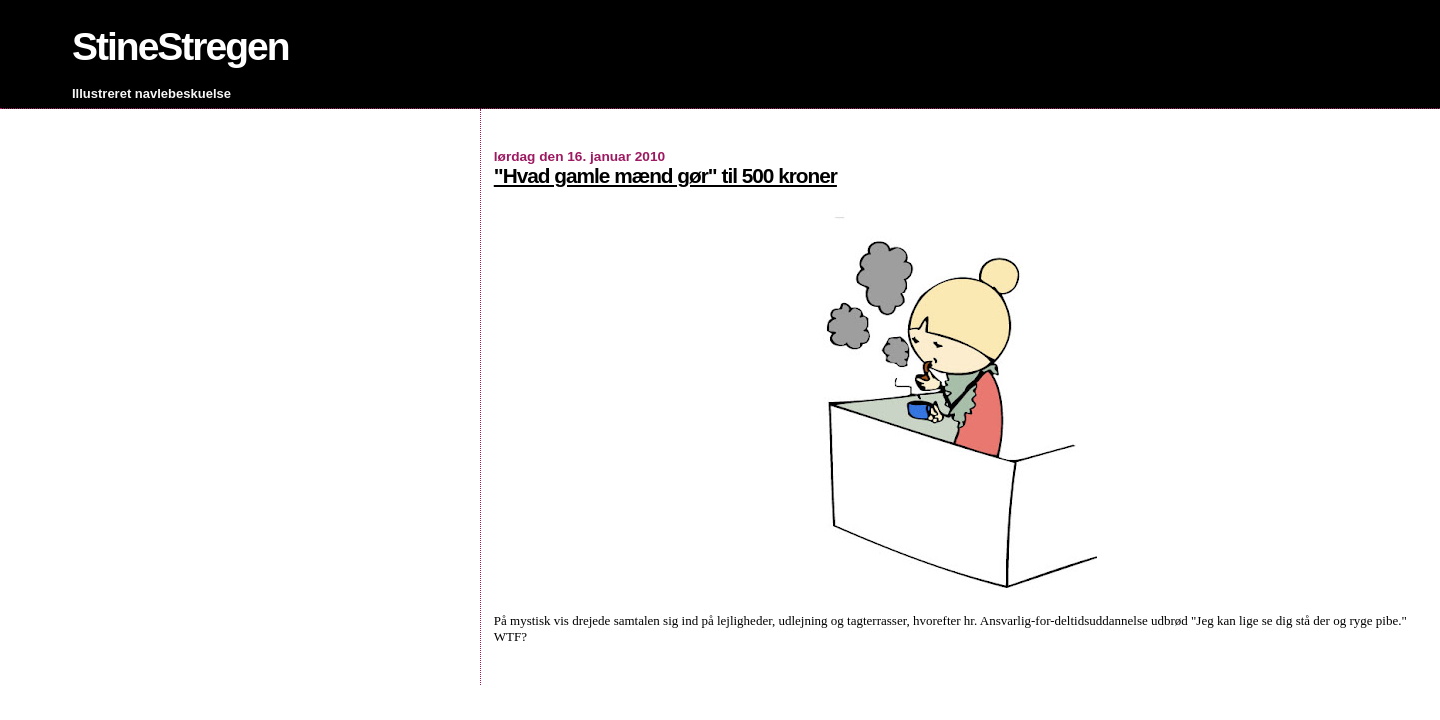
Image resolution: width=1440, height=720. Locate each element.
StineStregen (180, 46)
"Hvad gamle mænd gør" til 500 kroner (665, 175)
